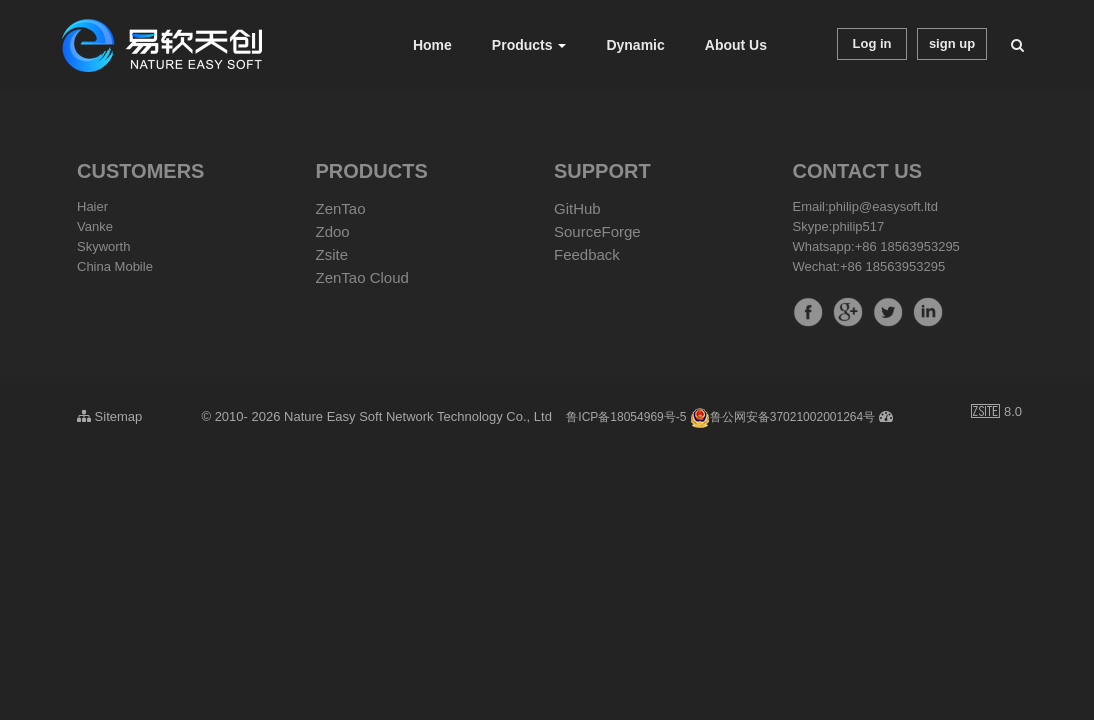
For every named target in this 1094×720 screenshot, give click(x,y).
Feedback (587, 254)
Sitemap (109, 416)
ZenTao (341, 208)
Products (529, 45)
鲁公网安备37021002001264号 (782, 417)
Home (432, 45)
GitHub (577, 208)
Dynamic (635, 45)
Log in (872, 43)
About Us (736, 45)
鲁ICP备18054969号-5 (626, 417)
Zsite (332, 254)
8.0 (996, 413)
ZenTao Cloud (362, 277)
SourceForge (597, 231)
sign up (952, 43)
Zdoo (333, 231)
